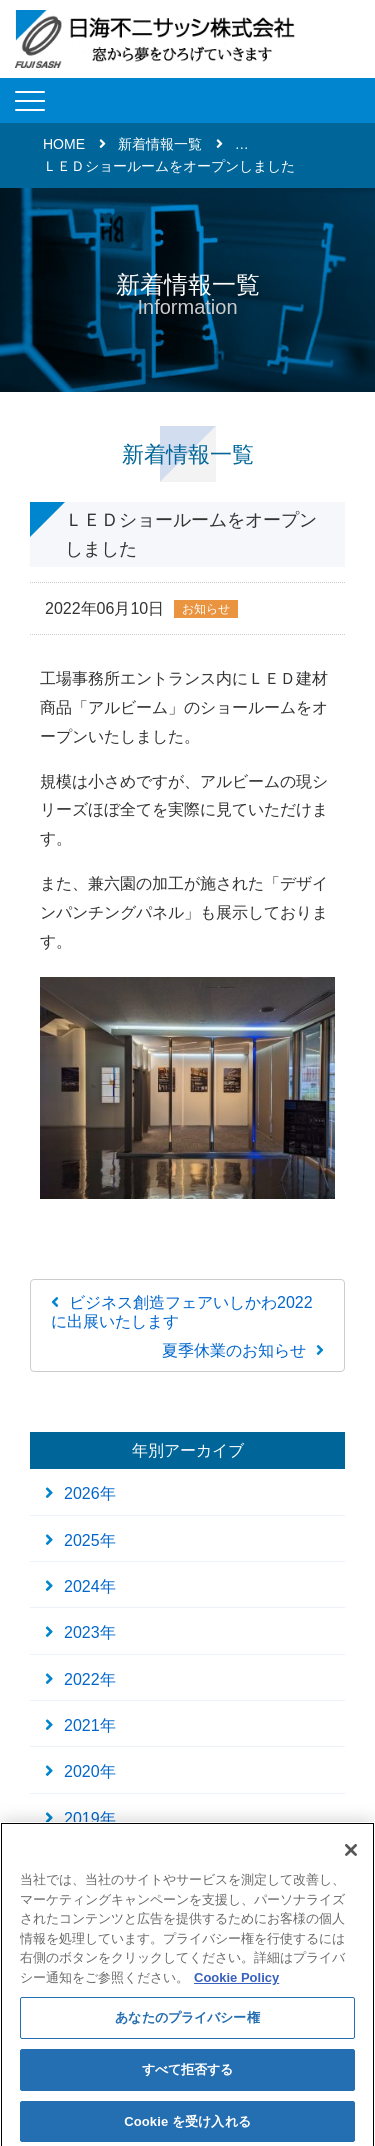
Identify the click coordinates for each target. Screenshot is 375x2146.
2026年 (90, 1493)
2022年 (90, 1679)
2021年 (90, 1725)
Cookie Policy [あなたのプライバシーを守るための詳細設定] (236, 1981)
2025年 (90, 1540)
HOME (64, 144)
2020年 (90, 1771)
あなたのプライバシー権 (187, 2022)
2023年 (90, 1632)
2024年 (90, 1586)
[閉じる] (351, 1854)
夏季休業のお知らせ (234, 1350)
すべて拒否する (188, 2073)
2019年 (90, 1818)
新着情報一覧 (160, 144)
